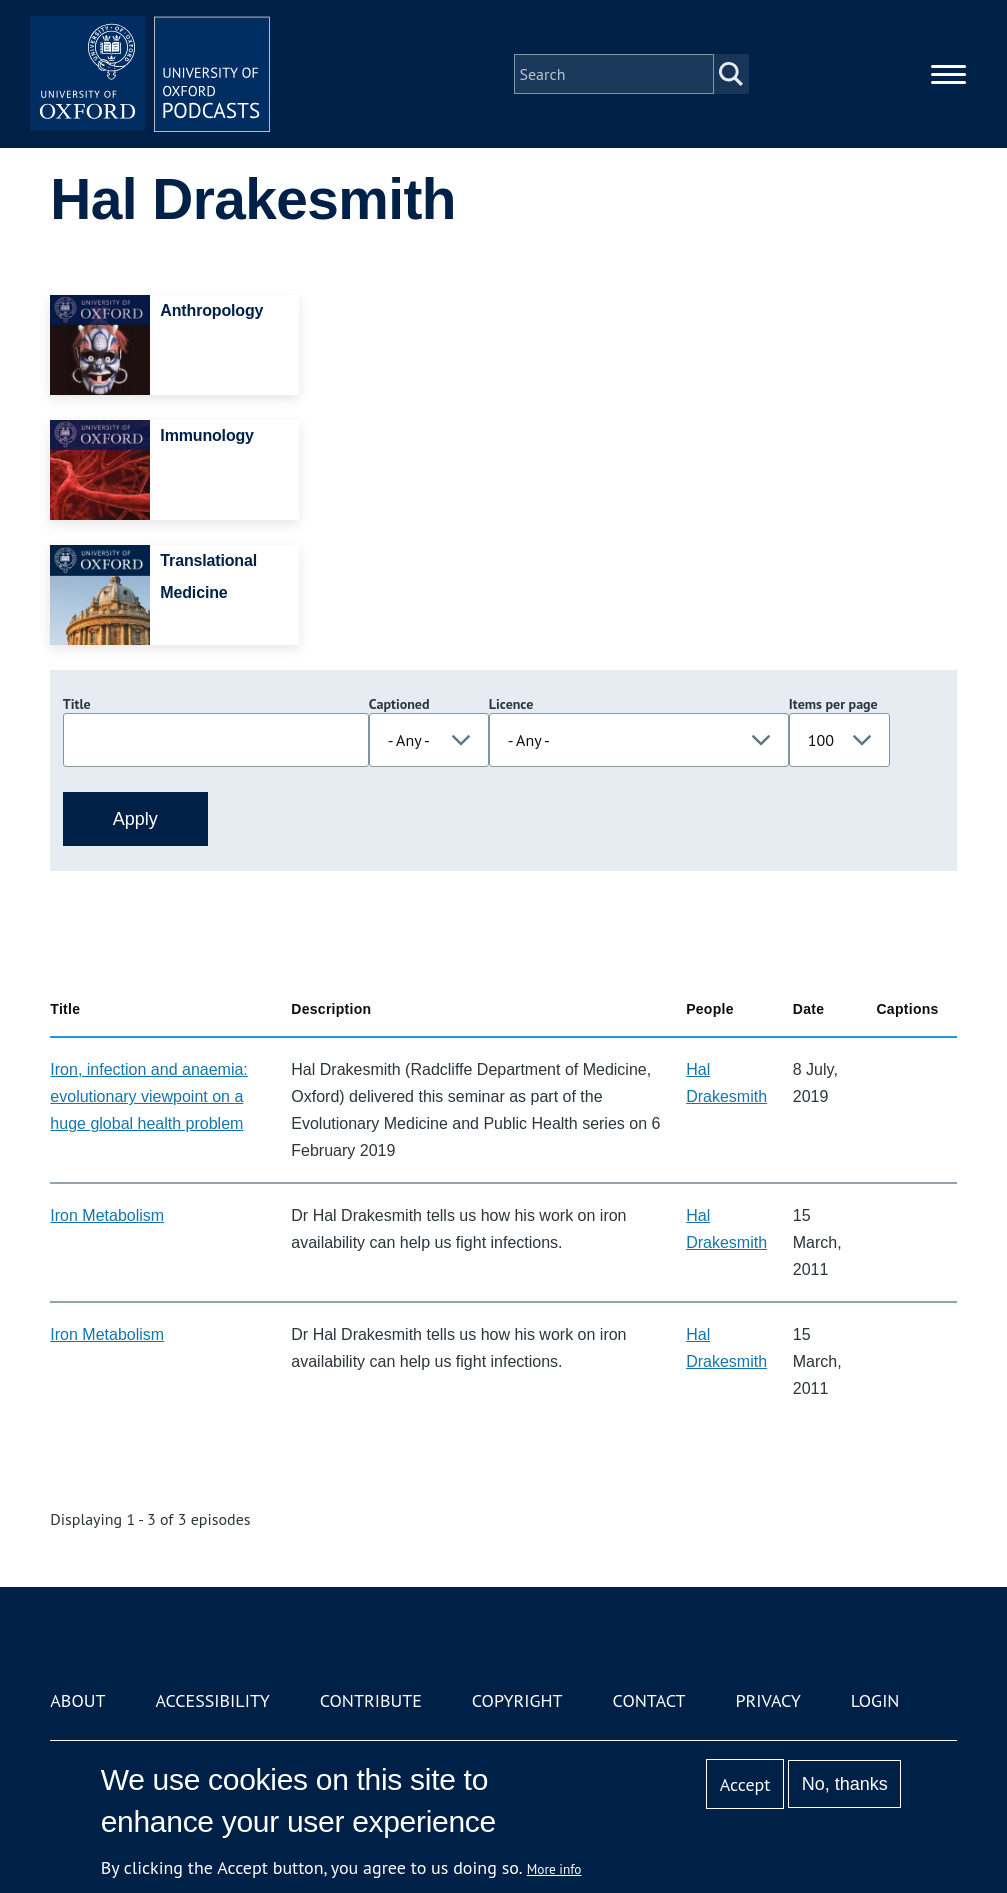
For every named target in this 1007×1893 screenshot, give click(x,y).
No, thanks (845, 1784)
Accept (745, 1784)
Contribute (371, 1700)
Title (77, 704)
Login (875, 1700)
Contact (649, 1700)
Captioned (399, 704)
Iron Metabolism (107, 1215)
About (77, 1700)
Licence (511, 704)
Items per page (833, 704)
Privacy (767, 1700)
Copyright (517, 1700)
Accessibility (212, 1700)
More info (554, 1869)
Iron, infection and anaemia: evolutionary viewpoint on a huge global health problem (148, 1096)
